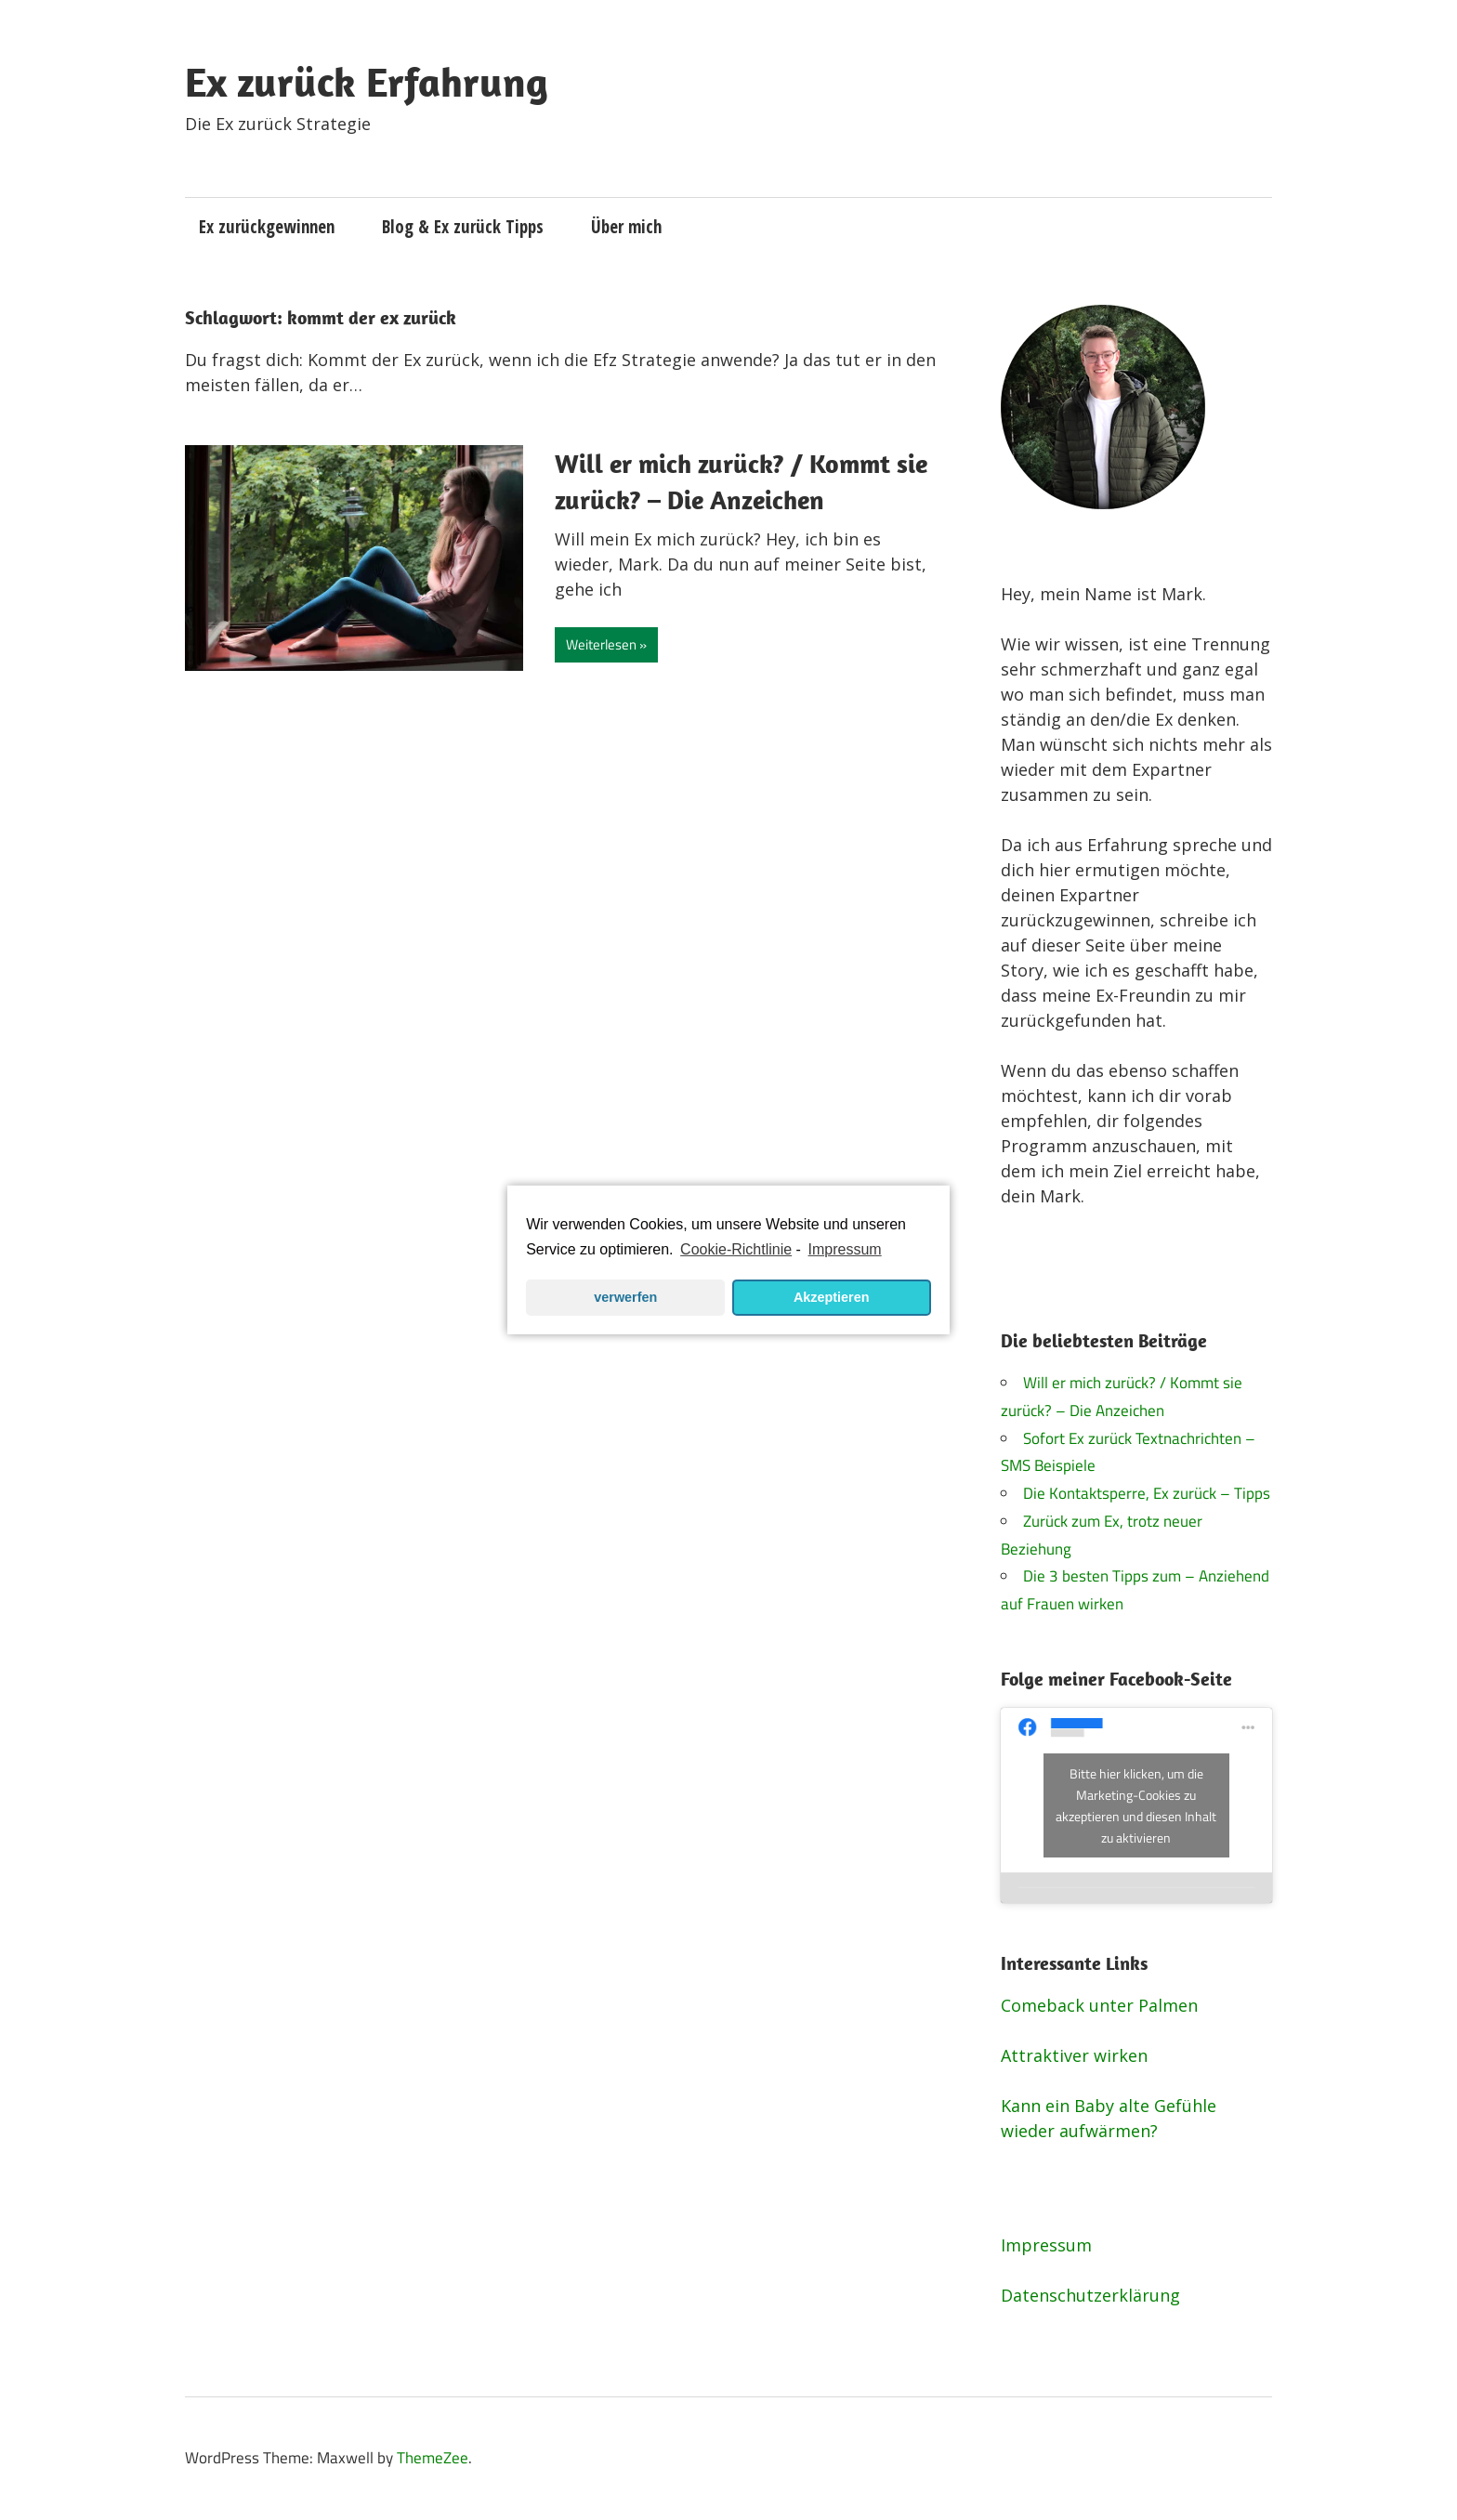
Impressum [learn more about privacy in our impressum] (845, 1249)
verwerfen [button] (625, 1297)
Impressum (1046, 2245)
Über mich (626, 227)
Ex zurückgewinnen (267, 227)
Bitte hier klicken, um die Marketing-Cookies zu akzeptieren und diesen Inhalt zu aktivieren (1136, 1805)
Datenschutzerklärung (1090, 2295)
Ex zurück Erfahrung (366, 82)
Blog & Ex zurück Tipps (463, 227)
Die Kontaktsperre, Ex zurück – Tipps (1146, 1493)
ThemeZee (432, 2458)
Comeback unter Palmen (1099, 2005)
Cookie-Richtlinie (736, 1249)
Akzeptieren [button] (832, 1297)
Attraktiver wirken (1074, 2055)
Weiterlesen (601, 644)
